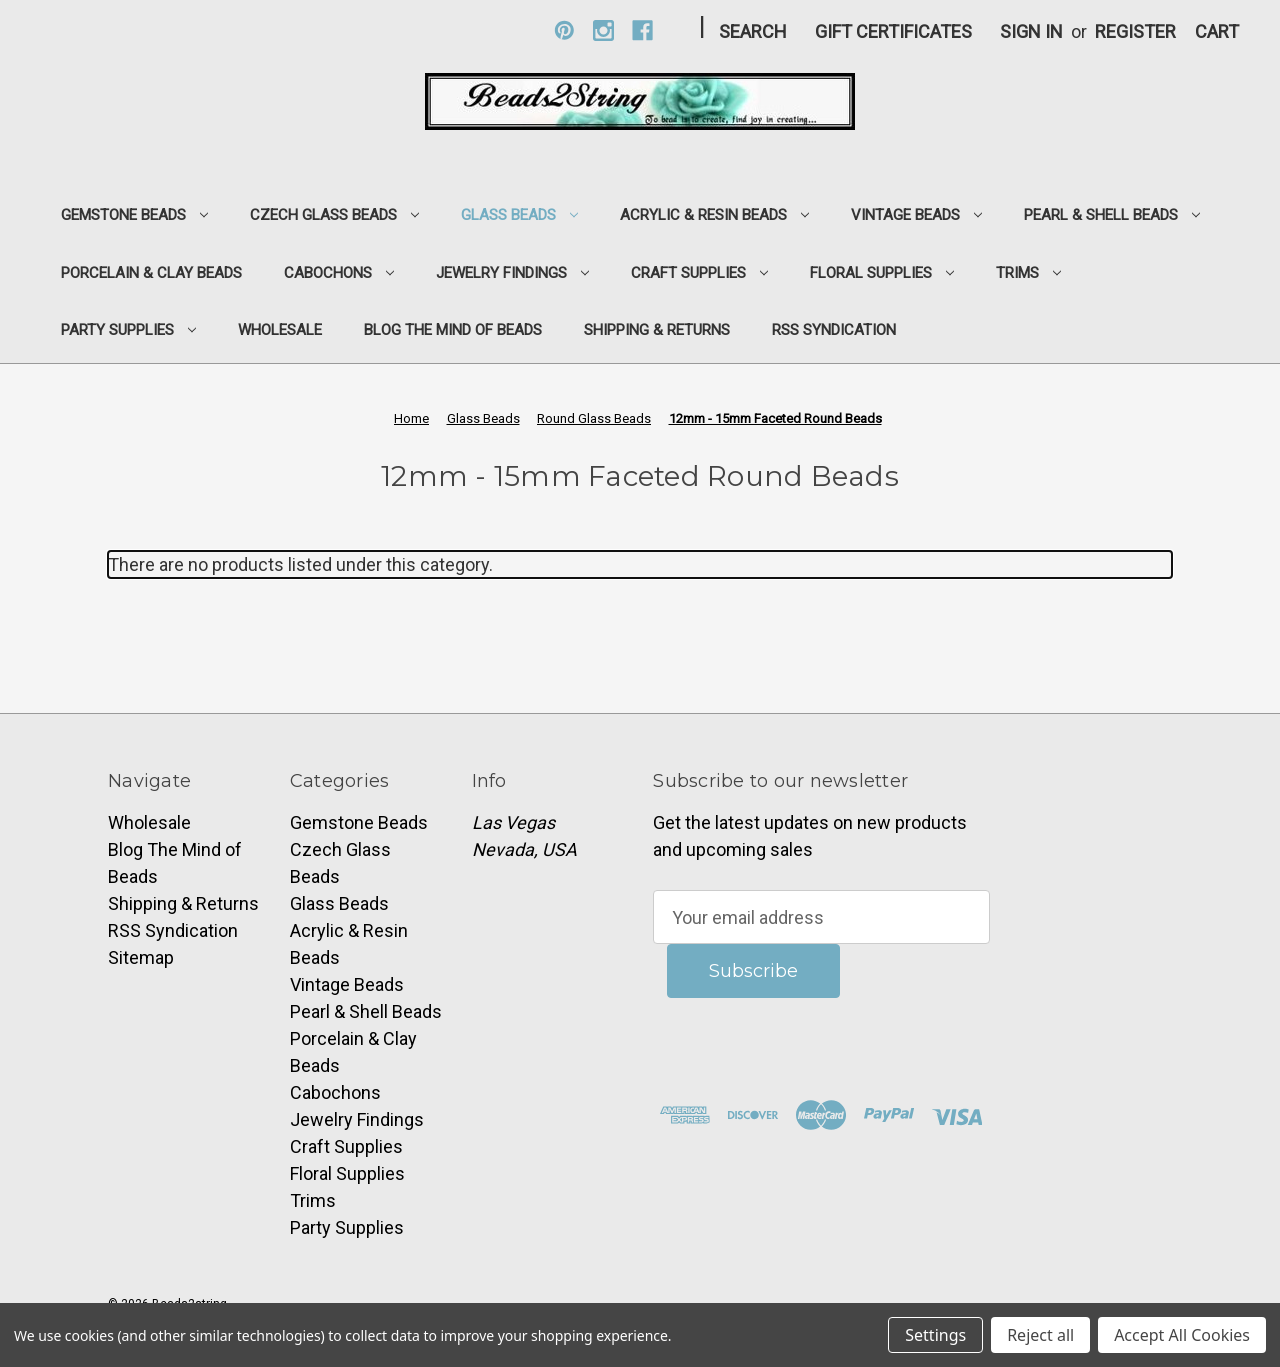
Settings (935, 1335)
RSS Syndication (834, 330)
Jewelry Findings (512, 273)
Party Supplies (128, 330)
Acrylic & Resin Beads (714, 215)
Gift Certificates (893, 31)
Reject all (1040, 1335)
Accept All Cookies (1182, 1335)
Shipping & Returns (657, 330)
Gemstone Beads (134, 215)
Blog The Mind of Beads (453, 330)
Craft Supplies (699, 273)
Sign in (1031, 31)
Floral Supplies (882, 273)
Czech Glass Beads (334, 215)
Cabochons (339, 273)
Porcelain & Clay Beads (151, 273)
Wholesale (280, 330)
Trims (1028, 273)
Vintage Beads (916, 215)
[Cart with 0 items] (1217, 31)
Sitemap (141, 957)
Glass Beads (519, 215)
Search (753, 31)
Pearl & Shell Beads (1112, 215)
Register (1135, 31)
